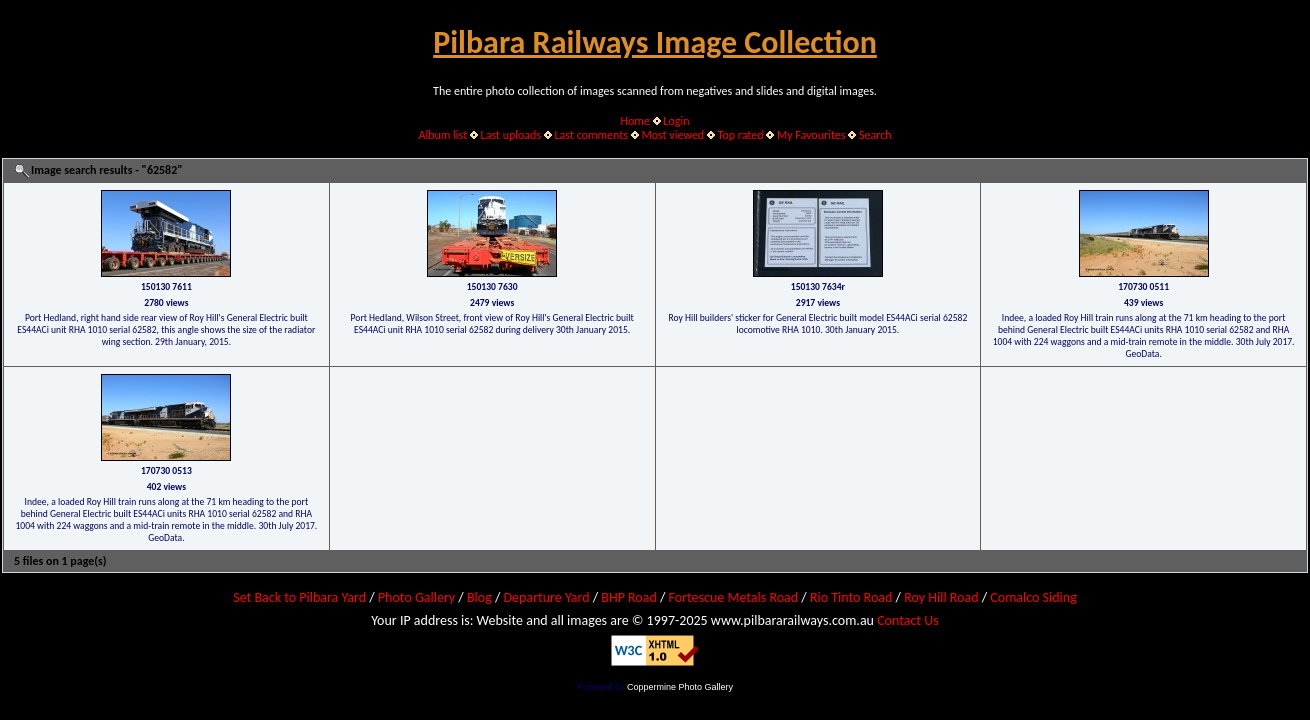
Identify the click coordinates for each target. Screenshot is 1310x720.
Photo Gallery (416, 597)
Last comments (591, 135)
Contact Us (908, 620)
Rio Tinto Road (851, 597)
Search (875, 135)
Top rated (741, 135)
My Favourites (811, 135)
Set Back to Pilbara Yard (299, 597)
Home (635, 121)
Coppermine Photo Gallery (680, 687)
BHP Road (629, 597)
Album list (442, 135)
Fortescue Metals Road (734, 597)
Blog (479, 597)
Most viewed (672, 135)
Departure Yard (546, 597)
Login (676, 121)
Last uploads (511, 135)
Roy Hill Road (941, 597)
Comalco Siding (1033, 597)
